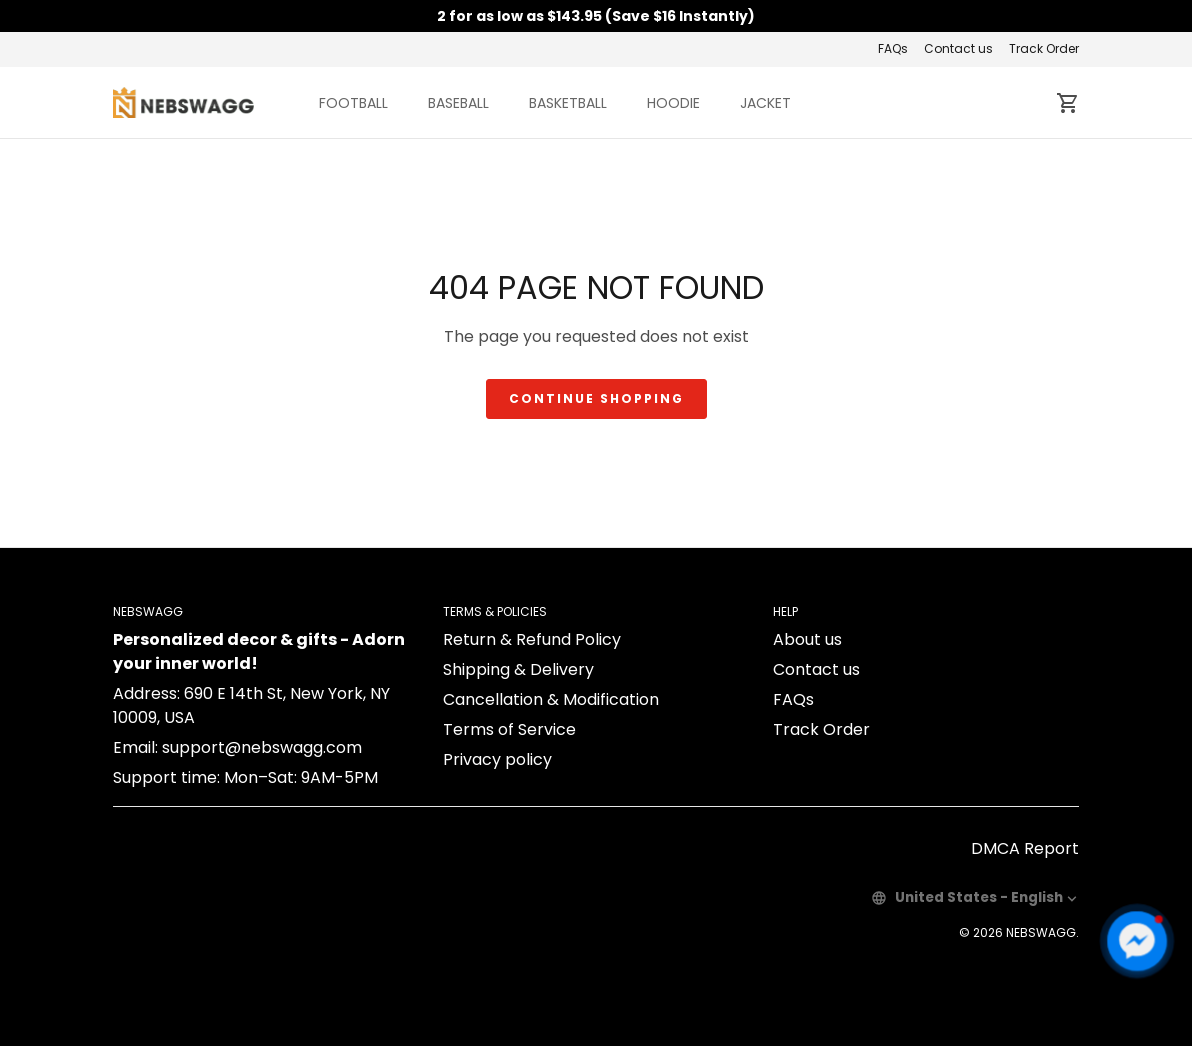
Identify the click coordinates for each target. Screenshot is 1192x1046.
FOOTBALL (353, 103)
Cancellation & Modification (551, 699)
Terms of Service (509, 729)
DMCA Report (1025, 848)
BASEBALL (458, 103)
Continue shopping (596, 398)
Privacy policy (497, 759)
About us (807, 639)
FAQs (893, 48)
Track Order (1044, 48)
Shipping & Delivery (518, 669)
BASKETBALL (568, 103)
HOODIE (673, 103)
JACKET (765, 103)
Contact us (958, 48)
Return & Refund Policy (532, 639)
